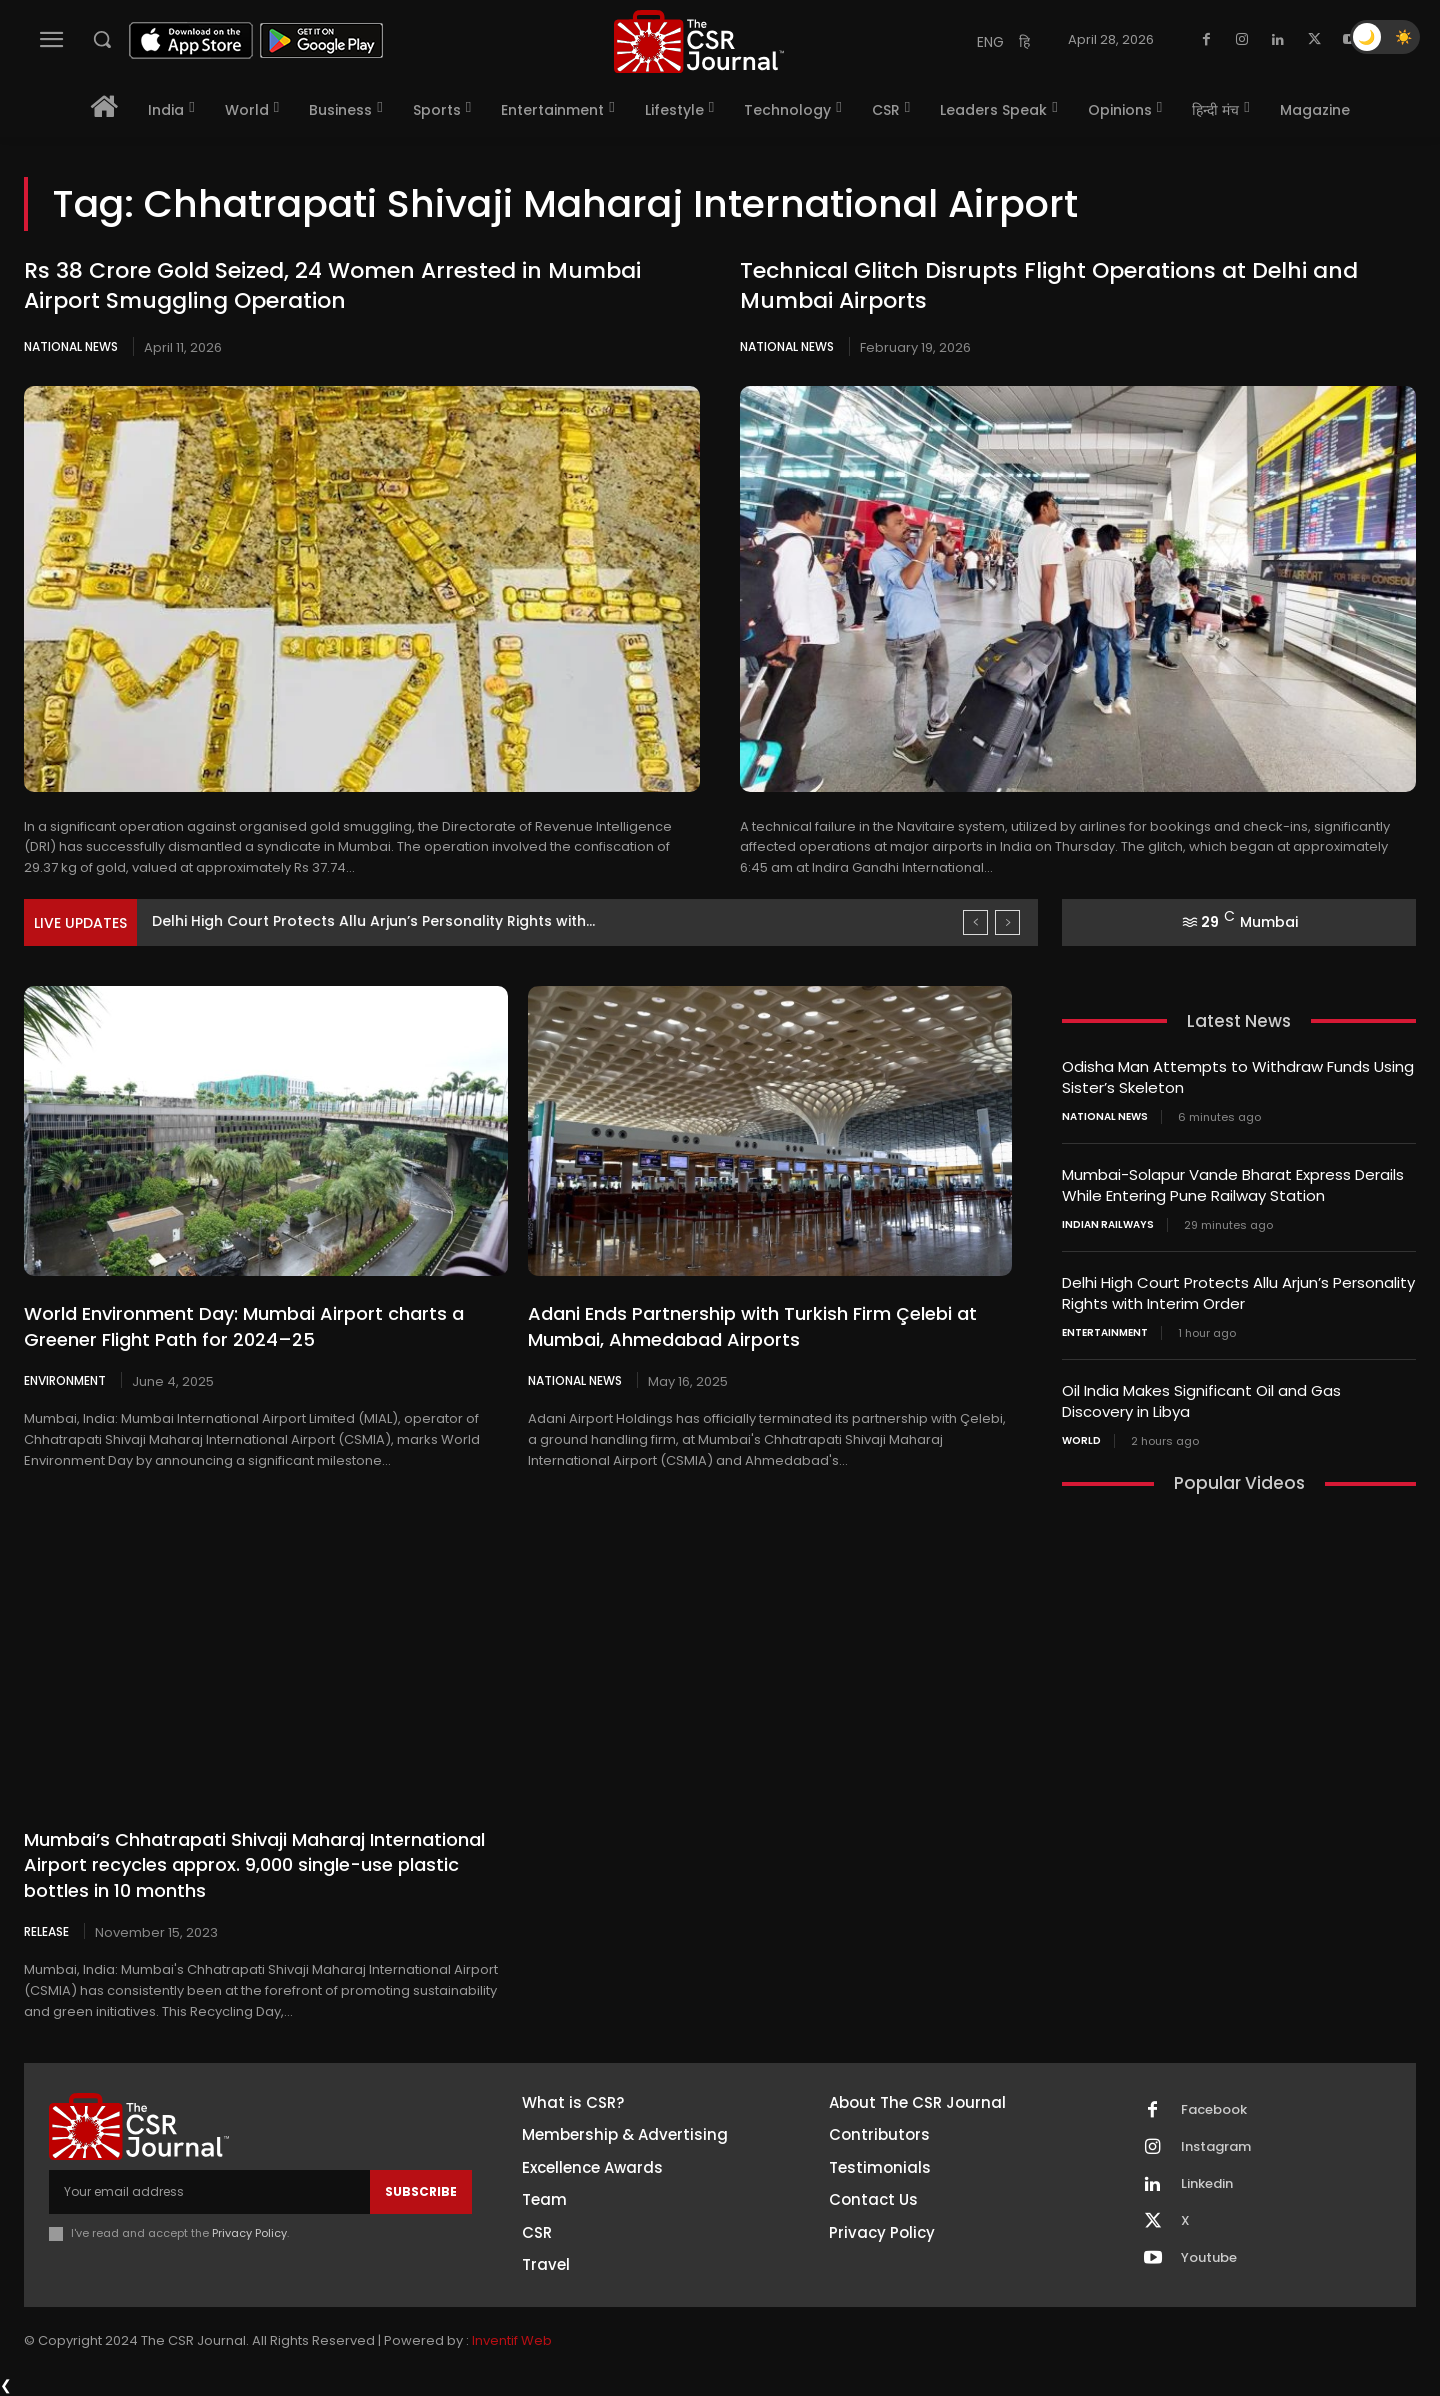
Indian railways (1108, 1225)
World (1081, 1441)
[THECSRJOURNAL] (699, 41)
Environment (65, 1380)
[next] (1007, 922)
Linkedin (1207, 2184)
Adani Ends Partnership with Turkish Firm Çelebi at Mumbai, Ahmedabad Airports (752, 1326)
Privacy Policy (249, 2233)
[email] (209, 2192)
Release (46, 1931)
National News (71, 346)
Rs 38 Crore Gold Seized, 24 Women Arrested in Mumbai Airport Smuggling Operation (332, 286)
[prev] (975, 922)
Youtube (1209, 2258)
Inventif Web (512, 2340)
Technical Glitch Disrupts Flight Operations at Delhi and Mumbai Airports (1049, 286)
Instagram (1216, 2147)
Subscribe (421, 2191)
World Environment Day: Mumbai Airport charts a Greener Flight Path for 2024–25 (244, 1326)
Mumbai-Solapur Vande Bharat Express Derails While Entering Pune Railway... (430, 921)
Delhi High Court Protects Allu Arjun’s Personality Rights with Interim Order (1238, 1293)
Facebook (1214, 2110)
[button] (102, 39)
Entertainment (1105, 1333)
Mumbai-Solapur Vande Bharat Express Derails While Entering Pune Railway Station (1233, 1185)
